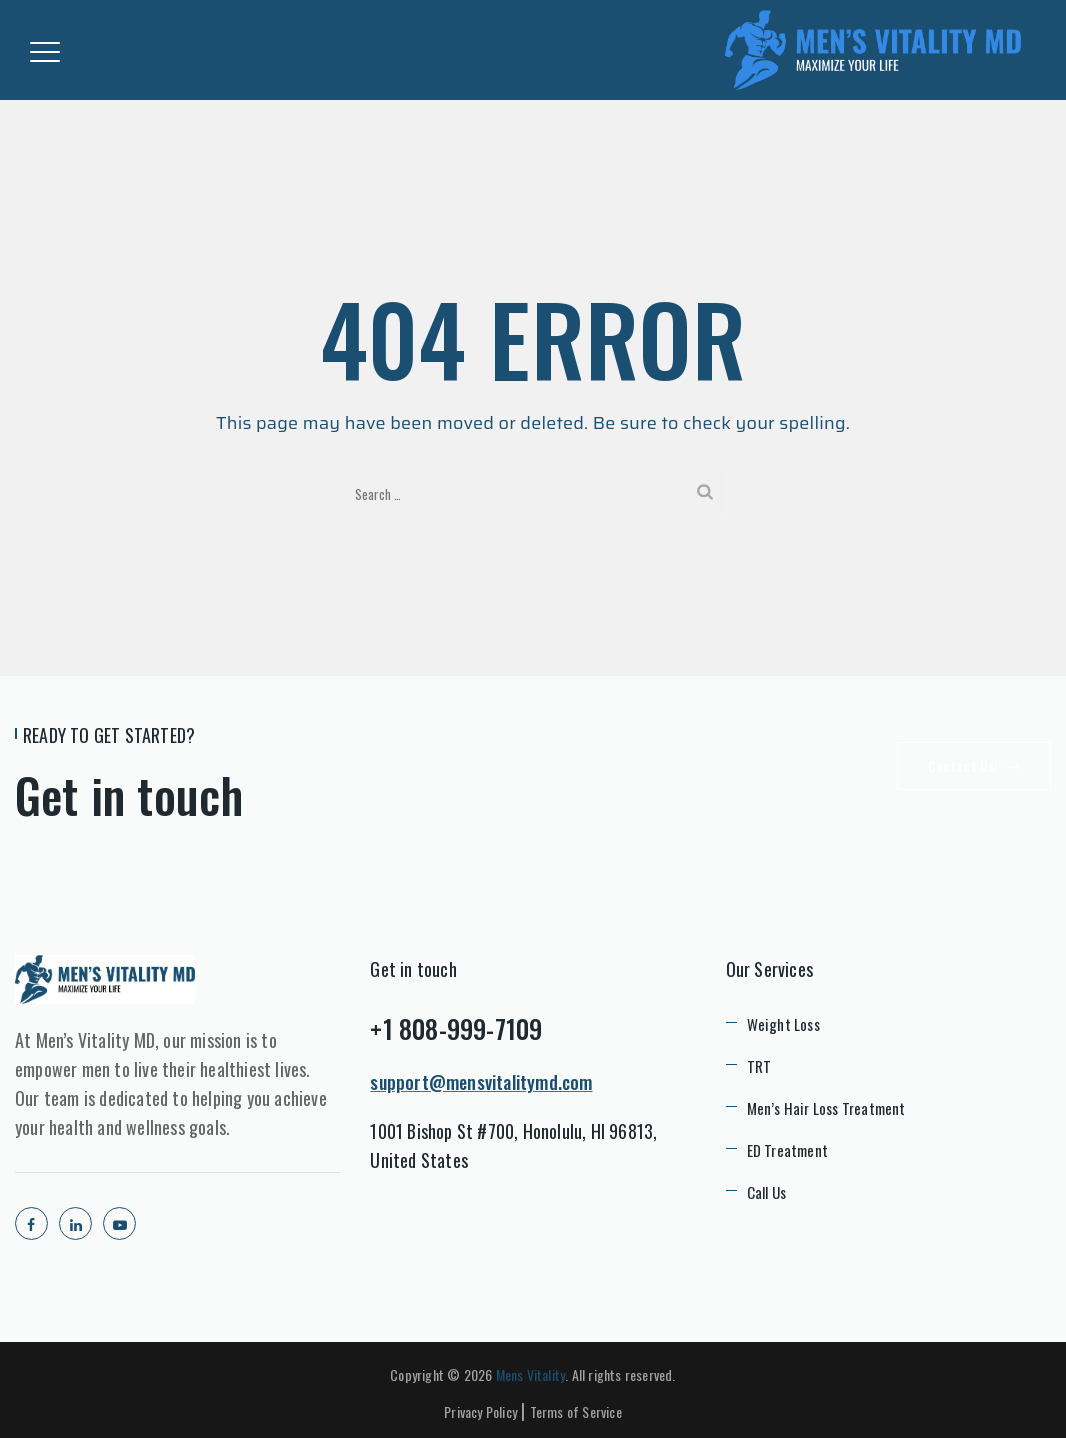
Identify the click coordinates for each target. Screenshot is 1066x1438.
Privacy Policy (480, 1411)
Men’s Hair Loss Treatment (826, 1108)
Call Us (766, 1192)
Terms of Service (576, 1411)
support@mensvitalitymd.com (481, 1082)
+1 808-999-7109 (456, 1028)
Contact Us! (974, 766)
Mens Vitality (531, 1374)
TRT (759, 1066)
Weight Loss (783, 1024)
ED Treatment (787, 1150)
